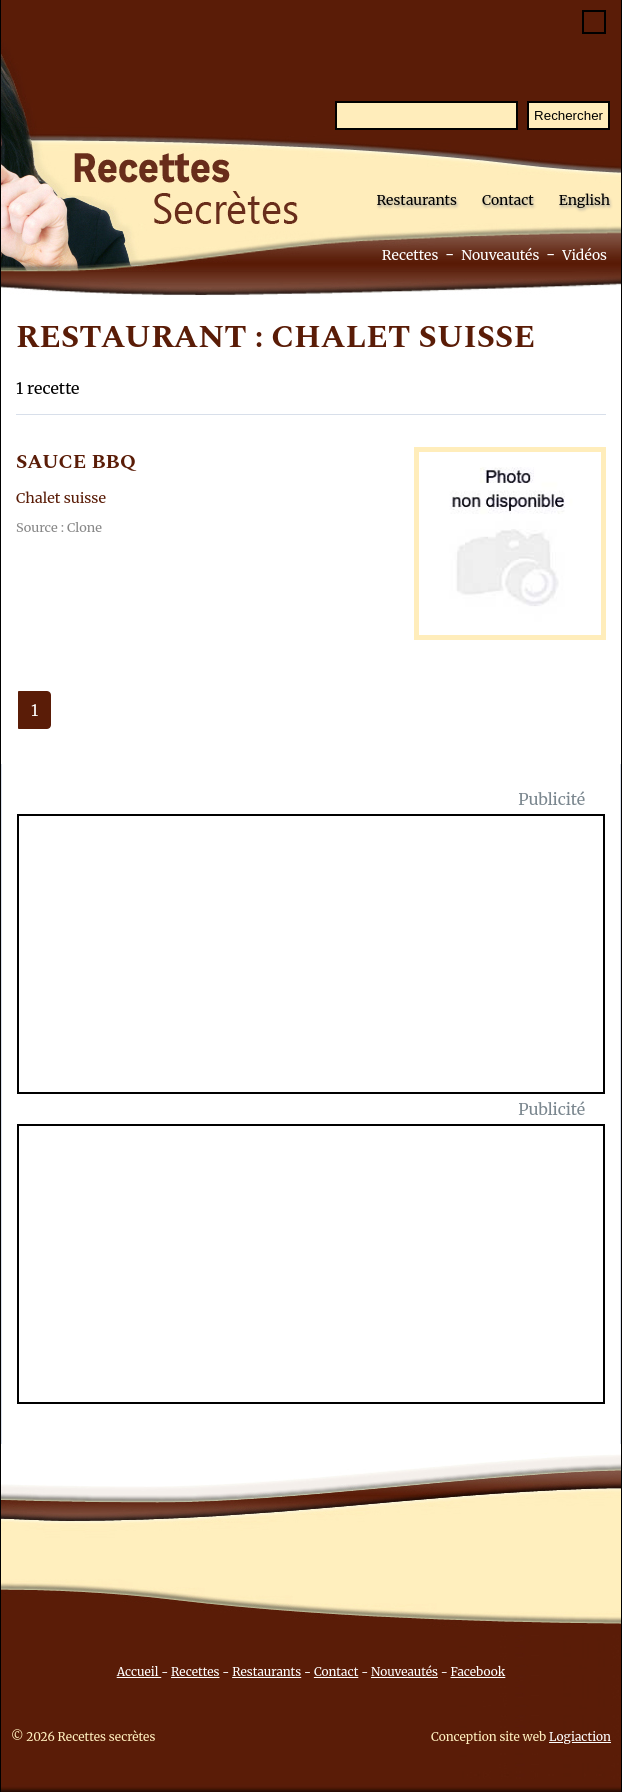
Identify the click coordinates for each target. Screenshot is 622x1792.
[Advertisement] (323, 966)
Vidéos (584, 255)
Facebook (478, 1671)
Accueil (139, 1671)
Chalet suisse (61, 498)
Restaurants (416, 200)
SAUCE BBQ (76, 462)
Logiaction (580, 1736)
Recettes (410, 255)
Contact (508, 200)
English (584, 200)
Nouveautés (500, 255)
